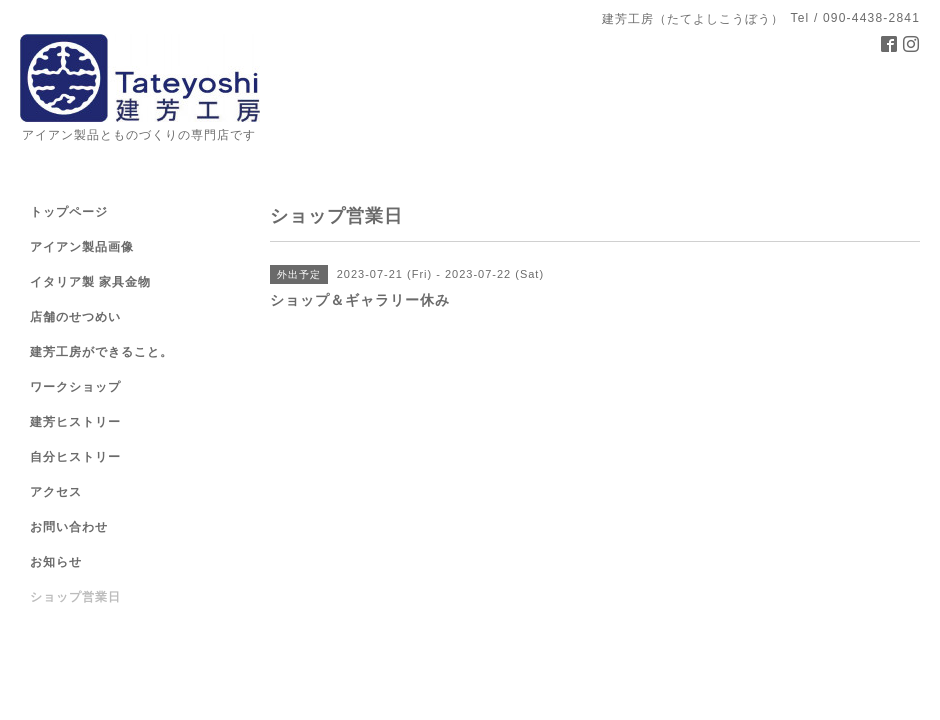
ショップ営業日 (75, 597)
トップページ (69, 212)
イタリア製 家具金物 (90, 282)
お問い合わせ (69, 527)
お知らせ (56, 562)
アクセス (56, 492)
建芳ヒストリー (75, 422)
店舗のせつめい (75, 317)
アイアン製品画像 (82, 247)
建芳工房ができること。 (101, 352)
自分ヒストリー (75, 457)
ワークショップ (75, 387)
